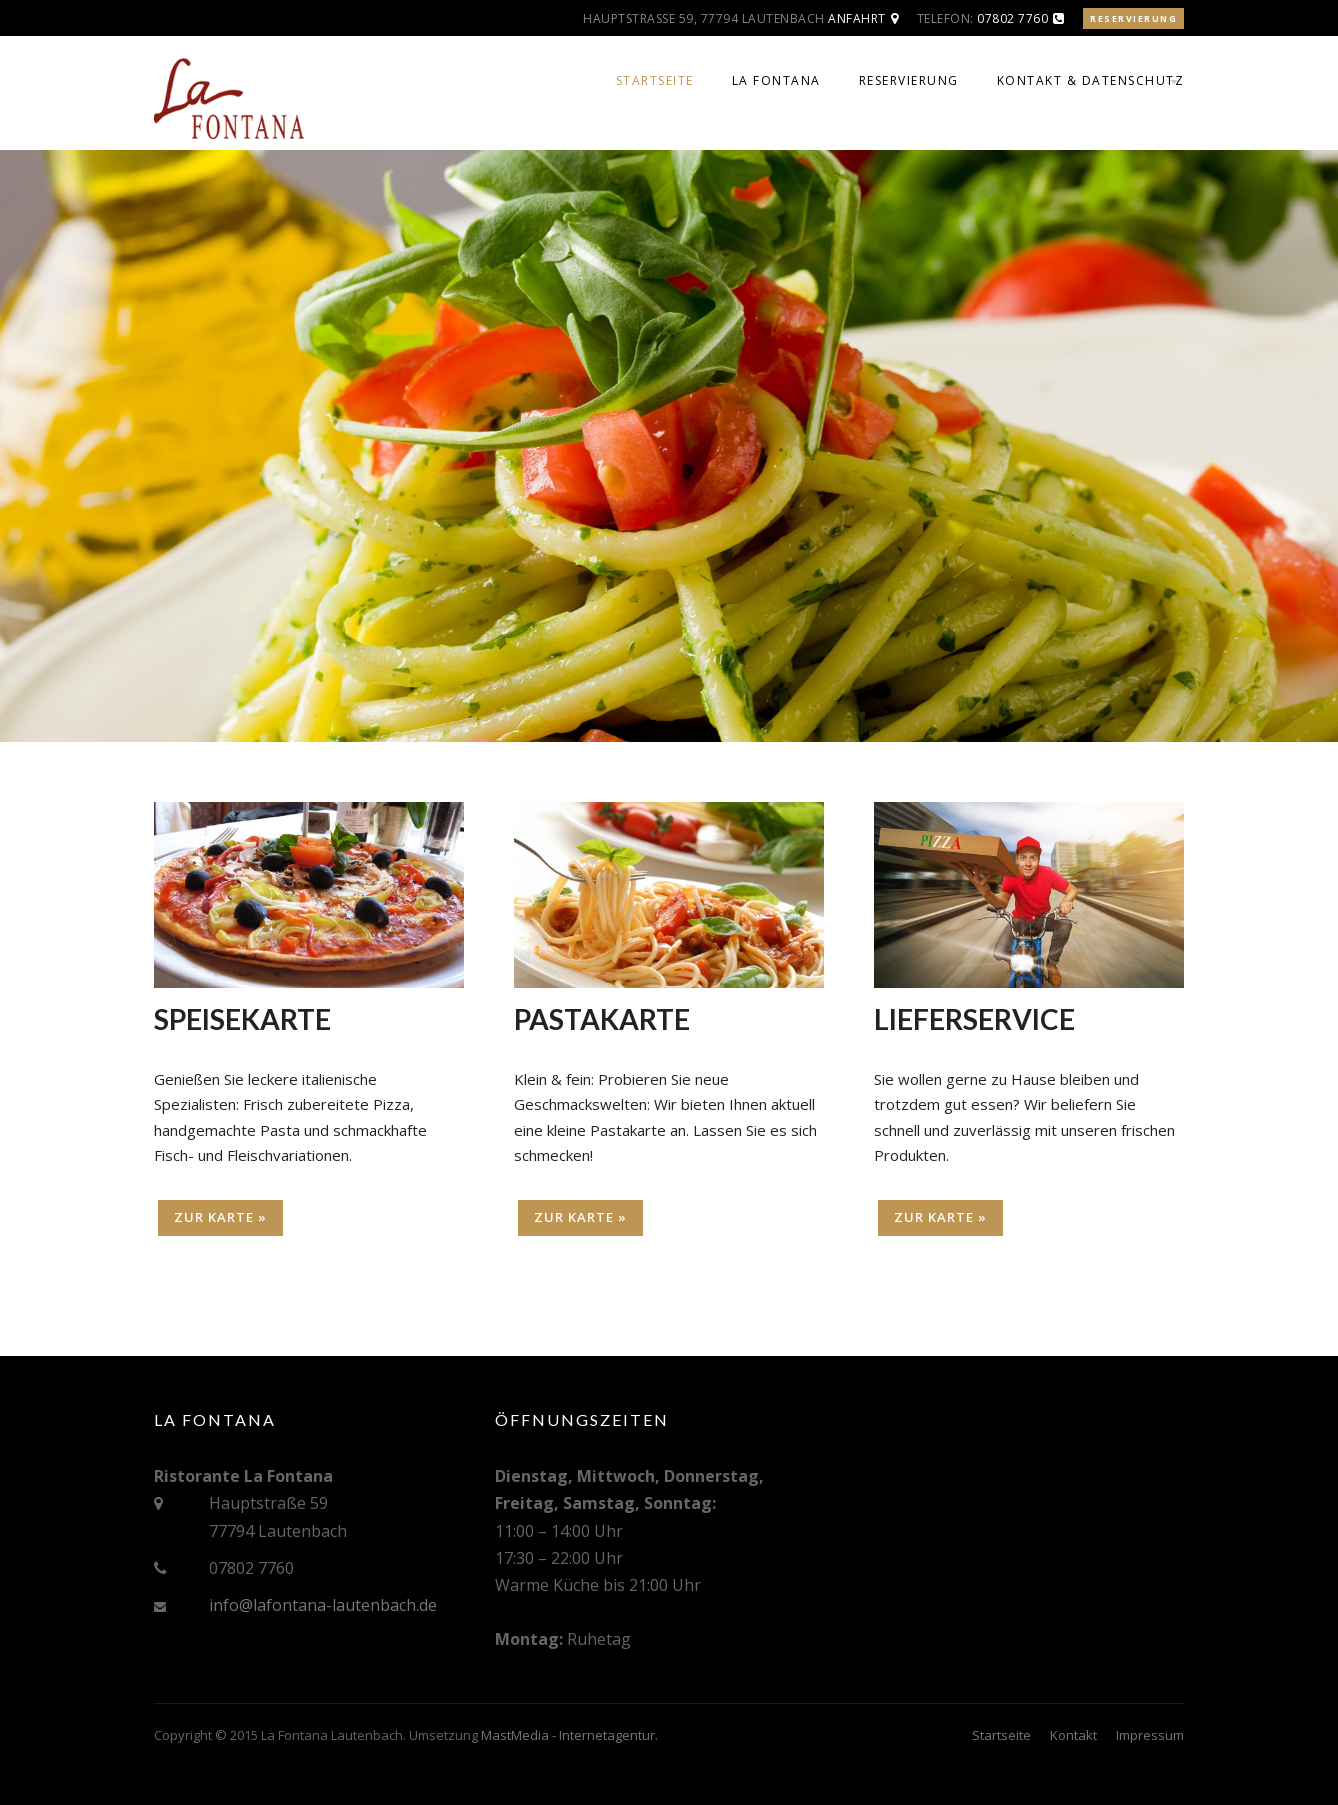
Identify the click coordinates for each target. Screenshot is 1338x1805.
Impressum (1150, 1735)
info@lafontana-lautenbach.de (323, 1605)
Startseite (655, 80)
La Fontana (776, 80)
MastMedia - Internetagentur (568, 1735)
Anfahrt (857, 18)
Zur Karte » (220, 1217)
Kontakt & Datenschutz (1091, 80)
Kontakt (1073, 1735)
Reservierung (1133, 18)
